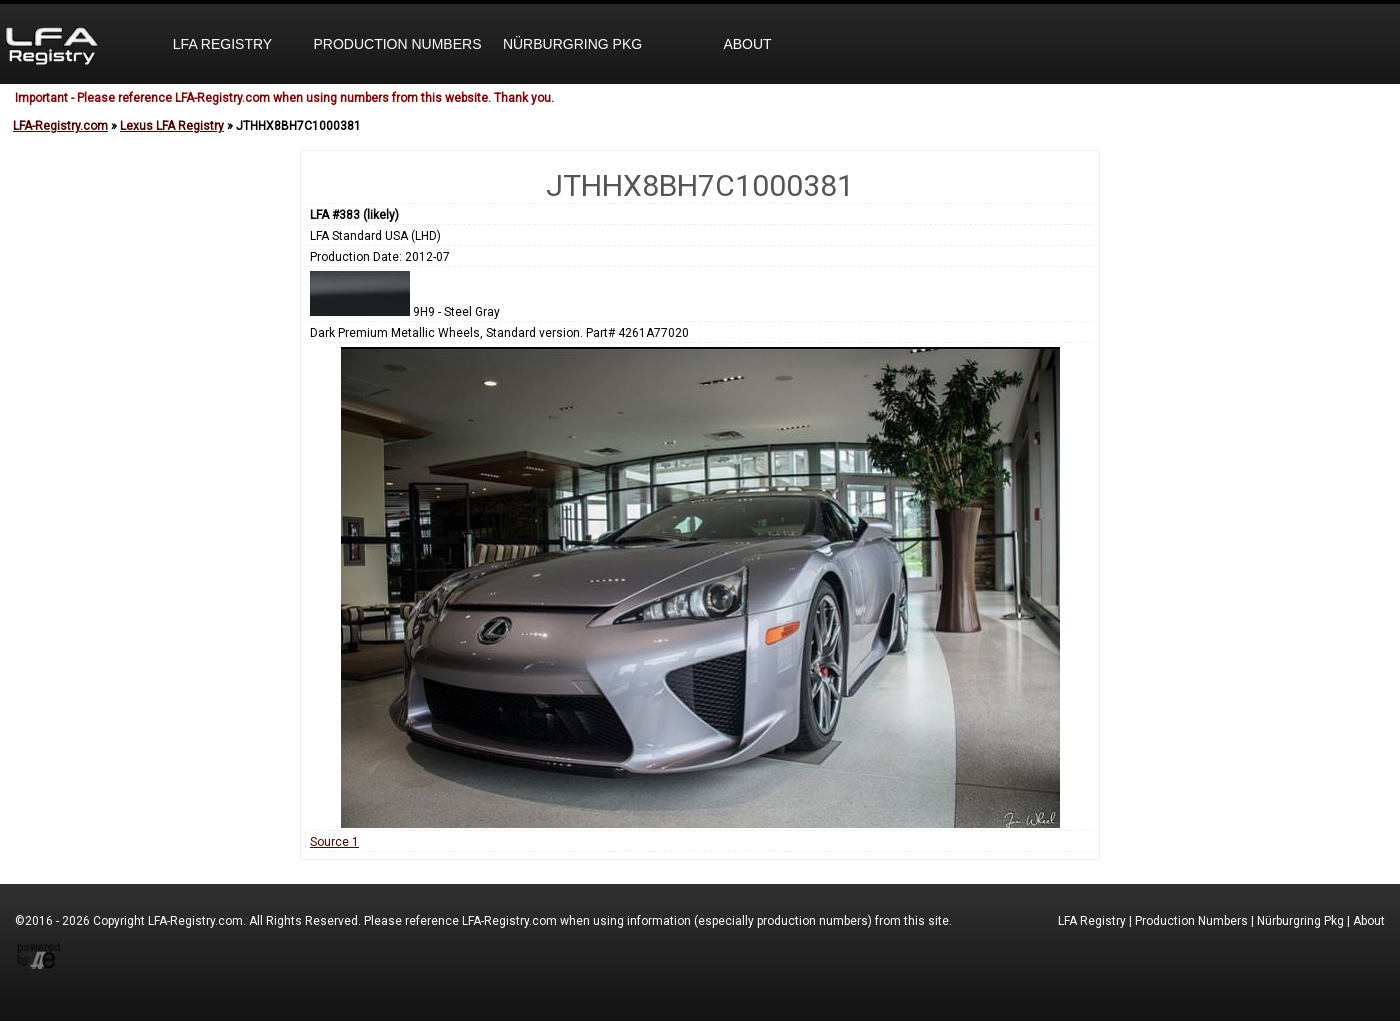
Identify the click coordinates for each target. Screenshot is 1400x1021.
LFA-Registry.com (60, 126)
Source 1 (334, 842)
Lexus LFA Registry (172, 126)
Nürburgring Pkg (572, 44)
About (747, 44)
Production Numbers (397, 44)
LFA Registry (222, 44)
